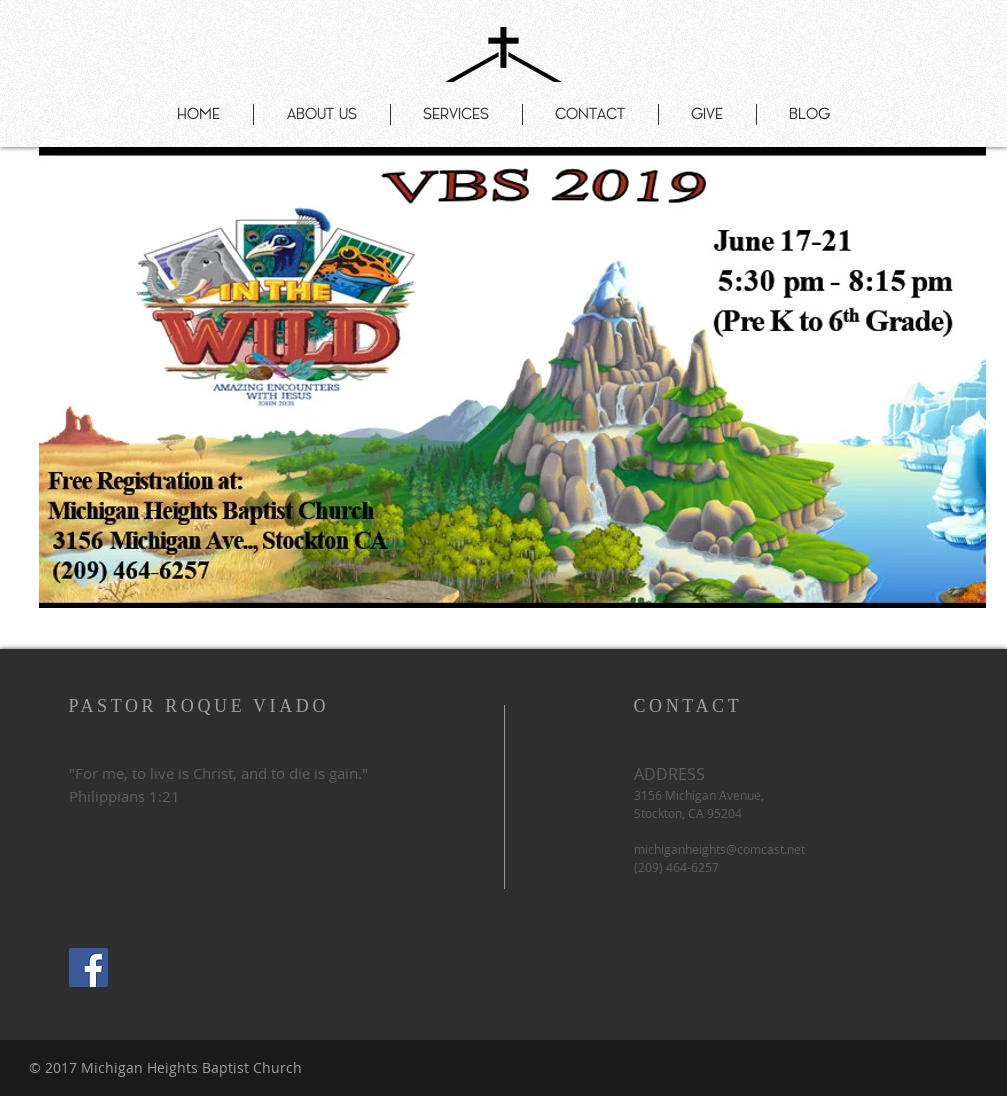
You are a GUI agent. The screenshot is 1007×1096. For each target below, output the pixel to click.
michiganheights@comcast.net (719, 849)
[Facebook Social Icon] (88, 967)
